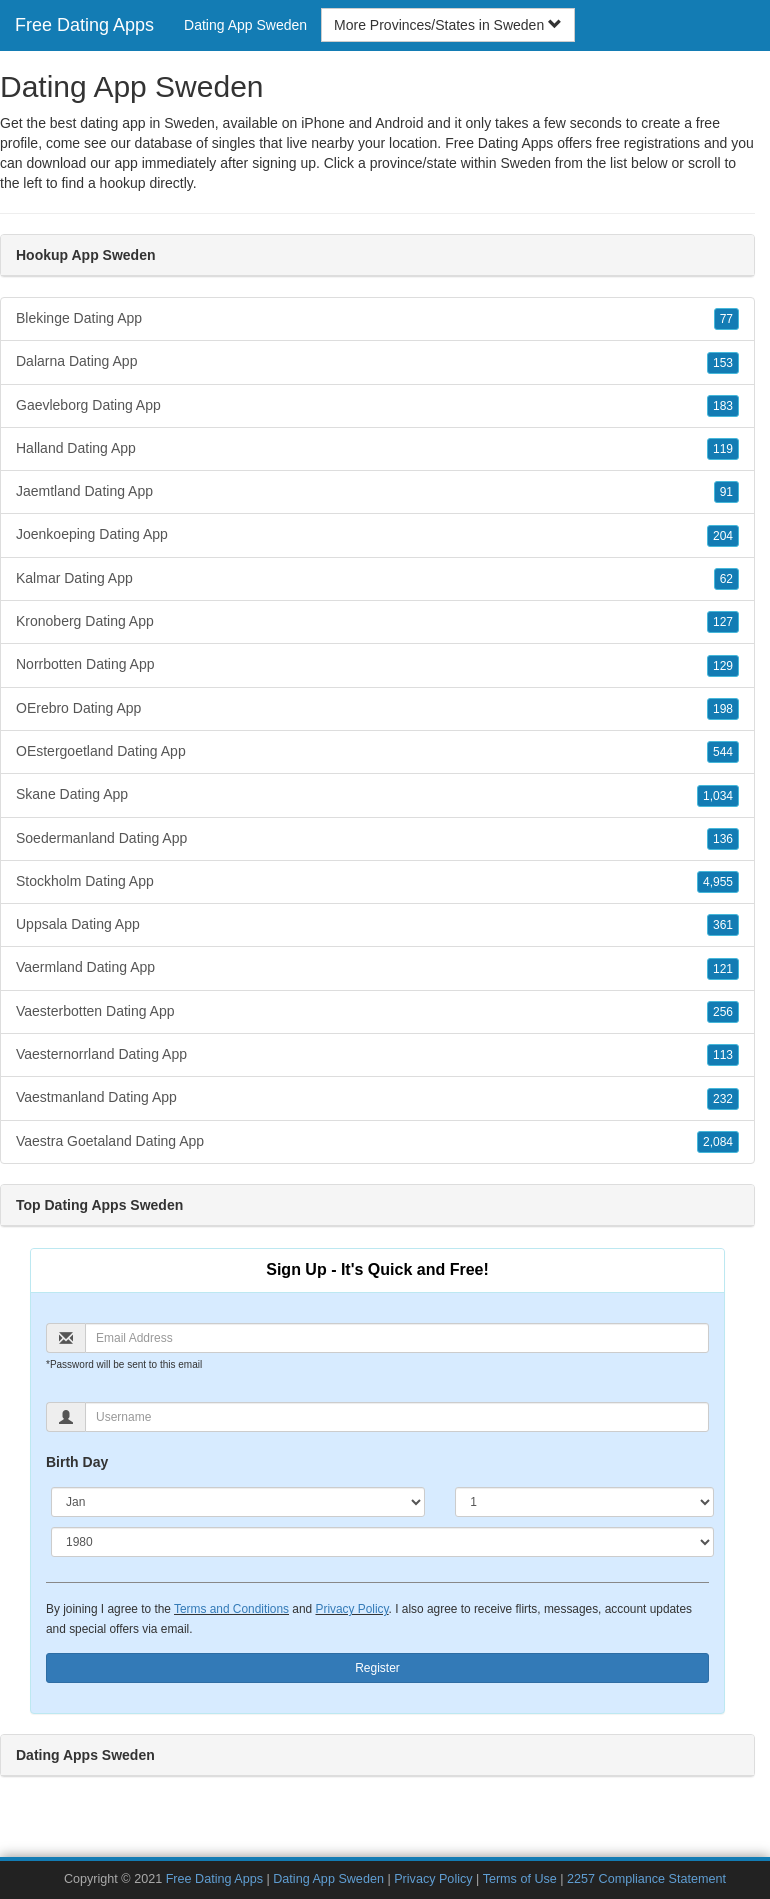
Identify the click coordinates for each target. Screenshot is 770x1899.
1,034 (718, 796)
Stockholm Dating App (377, 882)
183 (723, 406)
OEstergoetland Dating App (377, 752)
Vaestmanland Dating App (377, 1098)
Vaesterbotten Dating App (377, 1012)
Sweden (525, 163)
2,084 (718, 1142)
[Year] (382, 1542)
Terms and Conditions (231, 1609)
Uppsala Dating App (377, 925)
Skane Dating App (377, 795)
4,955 (718, 882)
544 (723, 752)
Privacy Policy (351, 1609)
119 (723, 449)
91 (726, 492)
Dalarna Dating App (377, 362)
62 (726, 579)
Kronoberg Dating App (377, 622)
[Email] (397, 1338)
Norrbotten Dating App (377, 665)
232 (723, 1099)
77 (726, 319)
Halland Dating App (377, 449)
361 (723, 925)
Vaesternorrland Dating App (377, 1055)
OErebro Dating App (377, 709)
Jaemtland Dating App (377, 492)
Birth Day (77, 1462)
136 (723, 839)
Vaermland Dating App (377, 968)
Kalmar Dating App (377, 579)
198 (723, 709)
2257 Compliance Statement (646, 1879)
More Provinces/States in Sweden (448, 25)
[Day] (584, 1502)
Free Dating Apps (84, 25)
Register (377, 1668)
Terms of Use (520, 1879)
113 (723, 1055)
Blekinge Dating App (377, 319)
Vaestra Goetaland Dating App (377, 1142)
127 (723, 622)
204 (723, 536)
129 (723, 666)
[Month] (238, 1502)
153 (723, 363)
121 (723, 969)
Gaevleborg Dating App (377, 406)
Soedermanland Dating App (377, 839)
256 (723, 1012)
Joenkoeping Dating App (377, 535)
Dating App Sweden (245, 25)
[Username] (397, 1417)
